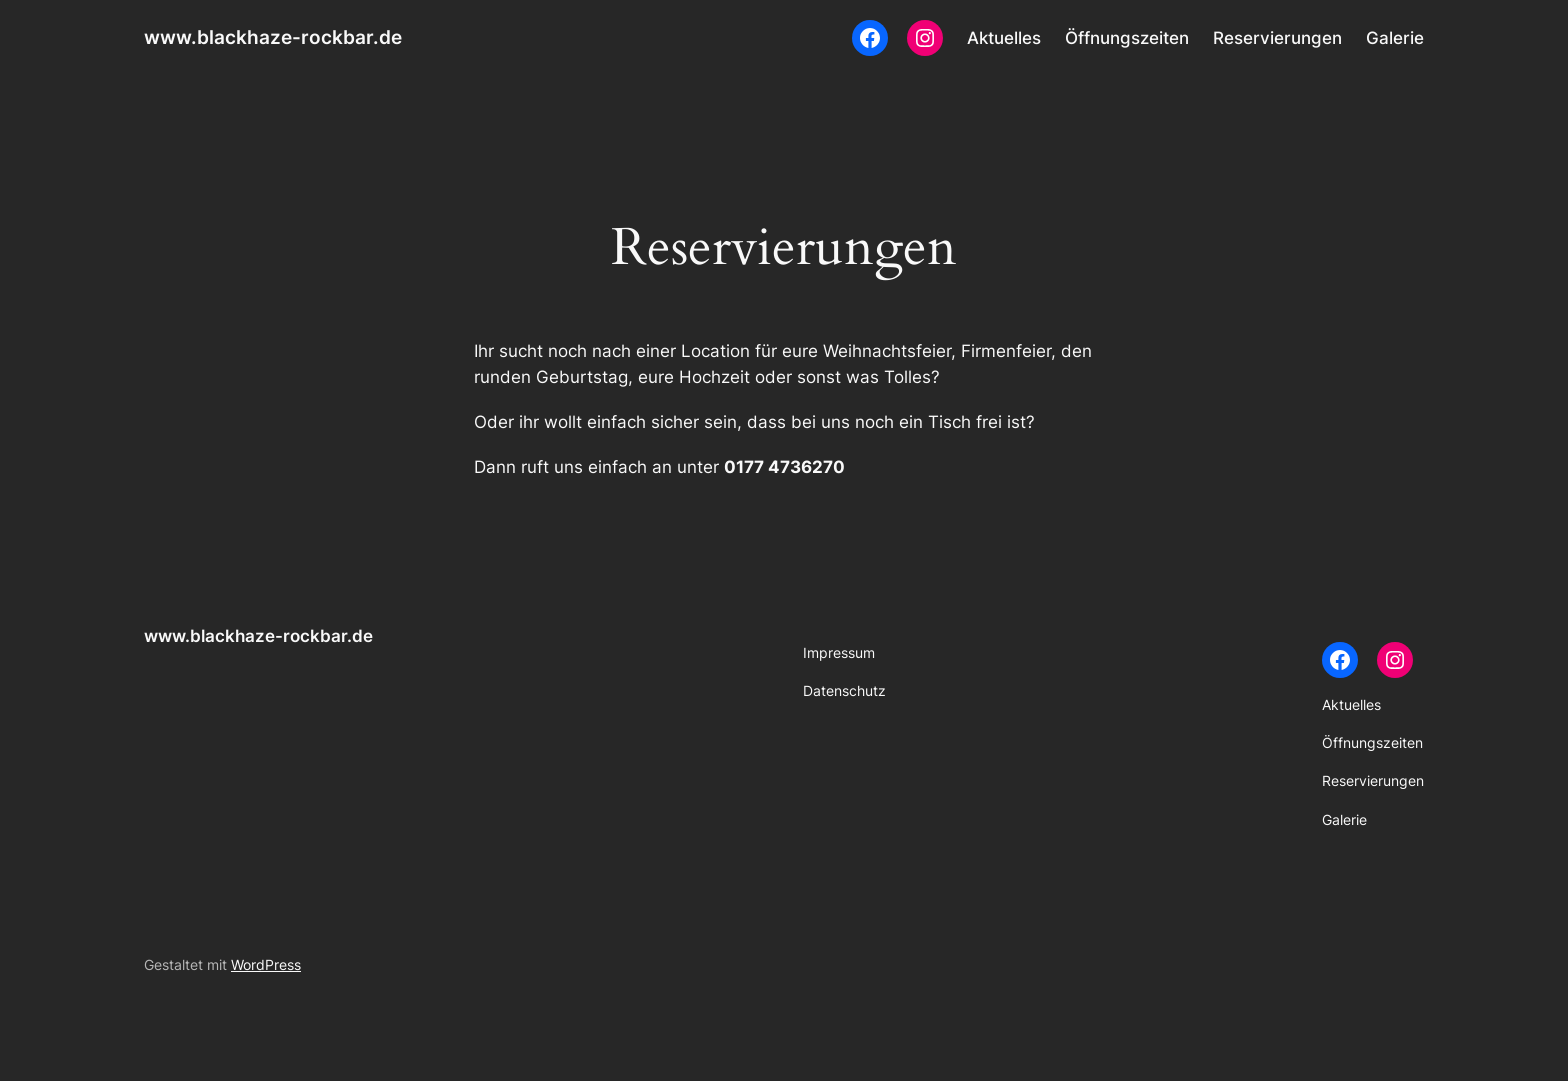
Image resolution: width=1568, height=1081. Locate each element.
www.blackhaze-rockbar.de (273, 37)
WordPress (266, 964)
